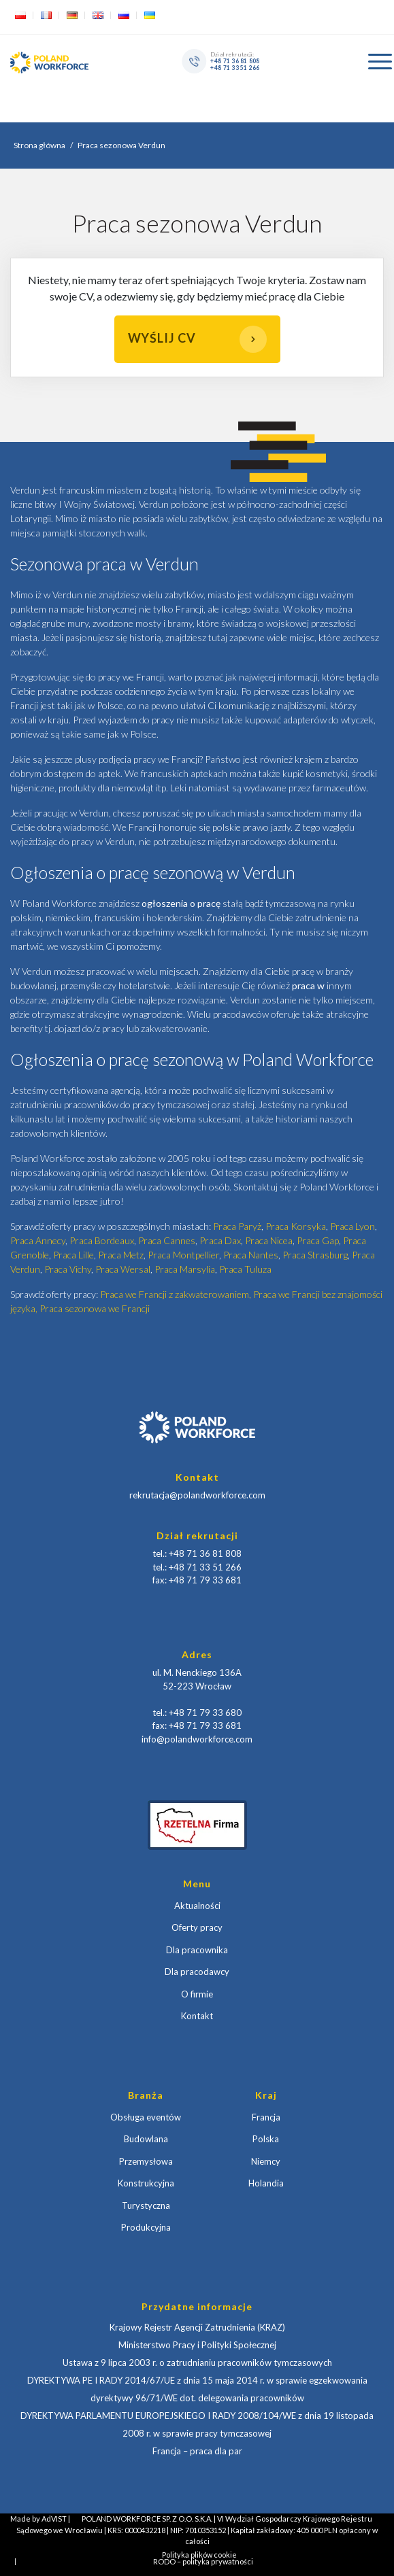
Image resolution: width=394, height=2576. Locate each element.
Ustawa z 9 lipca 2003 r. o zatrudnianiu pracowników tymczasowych (197, 2362)
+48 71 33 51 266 (234, 67)
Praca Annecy (37, 1240)
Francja (266, 2117)
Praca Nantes (250, 1254)
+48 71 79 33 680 (205, 1712)
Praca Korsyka (295, 1226)
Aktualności (197, 1905)
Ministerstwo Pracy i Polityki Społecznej (197, 2344)
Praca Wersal (122, 1269)
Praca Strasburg (315, 1254)
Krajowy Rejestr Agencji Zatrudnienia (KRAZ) (197, 2327)
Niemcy (265, 2161)
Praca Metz (121, 1254)
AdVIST (54, 2518)
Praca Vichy (67, 1269)
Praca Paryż (237, 1226)
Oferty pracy (197, 1927)
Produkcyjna (146, 2227)
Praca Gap (318, 1240)
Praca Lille (73, 1254)
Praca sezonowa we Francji (94, 1308)
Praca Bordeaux (101, 1240)
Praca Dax (220, 1240)
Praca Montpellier (183, 1254)
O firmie (197, 1994)
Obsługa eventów (145, 2117)
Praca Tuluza (245, 1269)
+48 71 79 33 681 (205, 1580)
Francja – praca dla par (197, 2450)
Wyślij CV (197, 339)
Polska (265, 2138)
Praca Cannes (166, 1240)
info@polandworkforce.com (197, 1739)
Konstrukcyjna (146, 2183)
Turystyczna (146, 2205)
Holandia (266, 2183)
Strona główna (39, 145)
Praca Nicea (269, 1240)
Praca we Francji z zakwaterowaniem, (176, 1294)
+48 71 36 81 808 (234, 60)
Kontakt (197, 2015)
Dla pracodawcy (197, 1971)
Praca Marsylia (184, 1269)
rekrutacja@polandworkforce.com (197, 1495)
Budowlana (146, 2138)
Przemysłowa (146, 2161)
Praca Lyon (352, 1226)
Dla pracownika (197, 1949)
